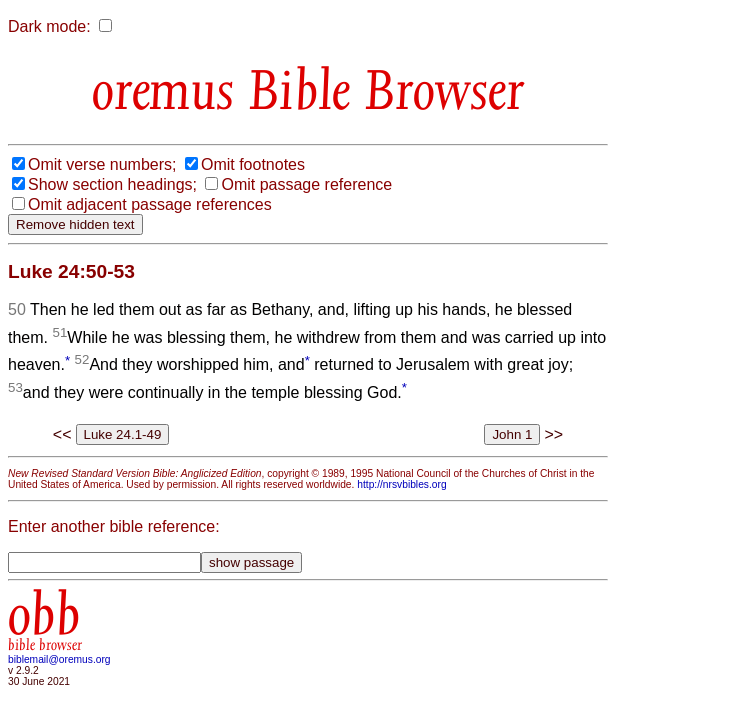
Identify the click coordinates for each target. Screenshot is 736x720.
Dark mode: (49, 26)
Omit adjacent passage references (150, 204)
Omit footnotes (253, 164)
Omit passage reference (306, 184)
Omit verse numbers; (102, 164)
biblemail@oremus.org (59, 659)
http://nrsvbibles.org (401, 484)
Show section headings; (112, 184)
